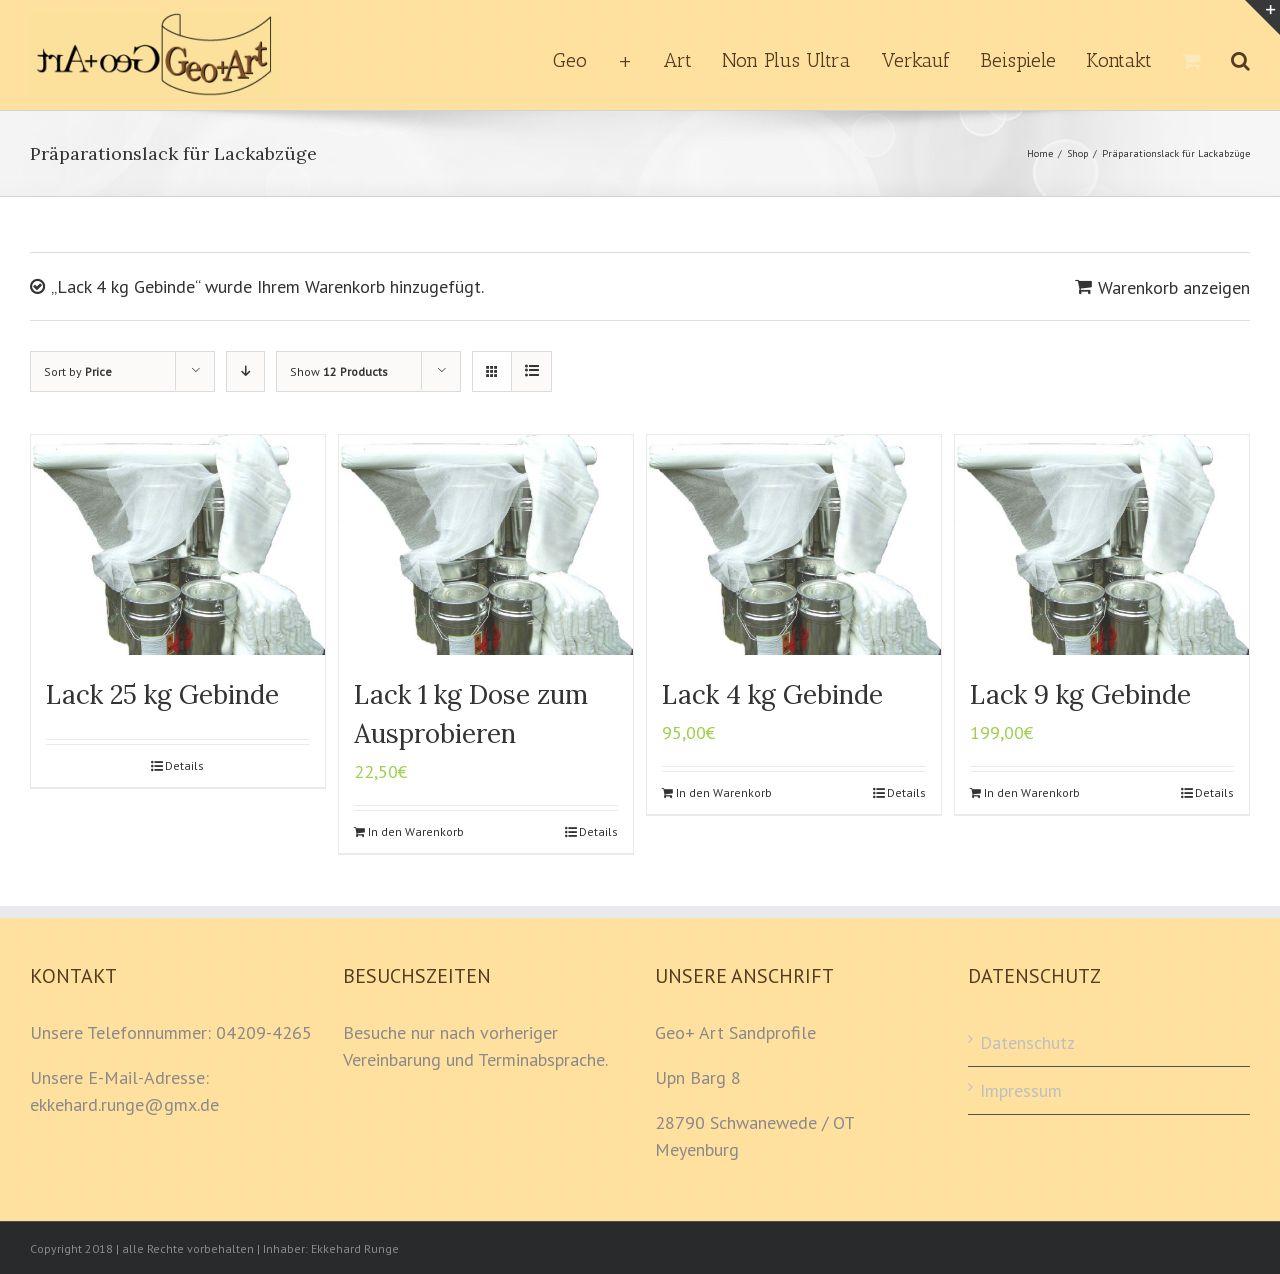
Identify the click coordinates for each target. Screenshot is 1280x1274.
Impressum (1021, 1090)
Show (339, 371)
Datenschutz (1027, 1042)
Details (184, 765)
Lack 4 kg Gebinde (772, 694)
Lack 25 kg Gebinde (162, 694)
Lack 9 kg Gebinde (1080, 694)
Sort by (78, 371)
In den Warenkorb (416, 831)
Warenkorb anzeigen (1174, 287)
